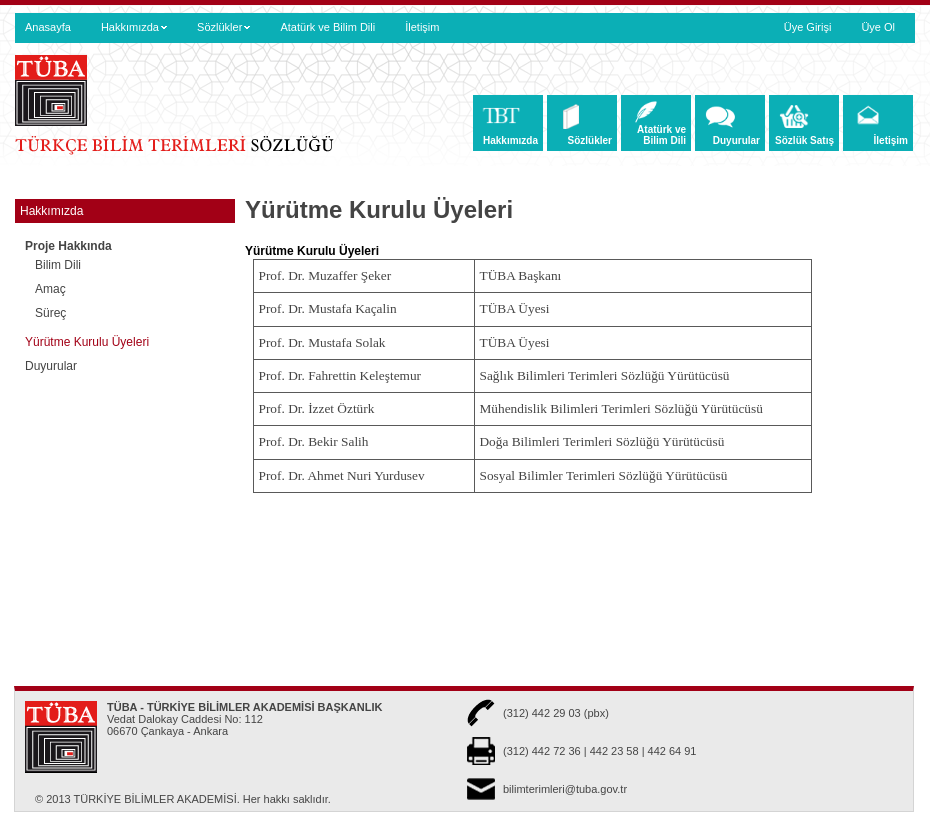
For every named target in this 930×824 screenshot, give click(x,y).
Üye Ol (878, 27)
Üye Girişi (808, 27)
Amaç (50, 289)
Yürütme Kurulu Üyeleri (87, 342)
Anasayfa (48, 27)
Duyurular (51, 366)
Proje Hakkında (76, 246)
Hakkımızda (134, 27)
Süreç (50, 313)
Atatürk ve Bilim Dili (327, 27)
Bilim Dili (58, 265)
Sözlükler (223, 27)
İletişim (422, 27)
